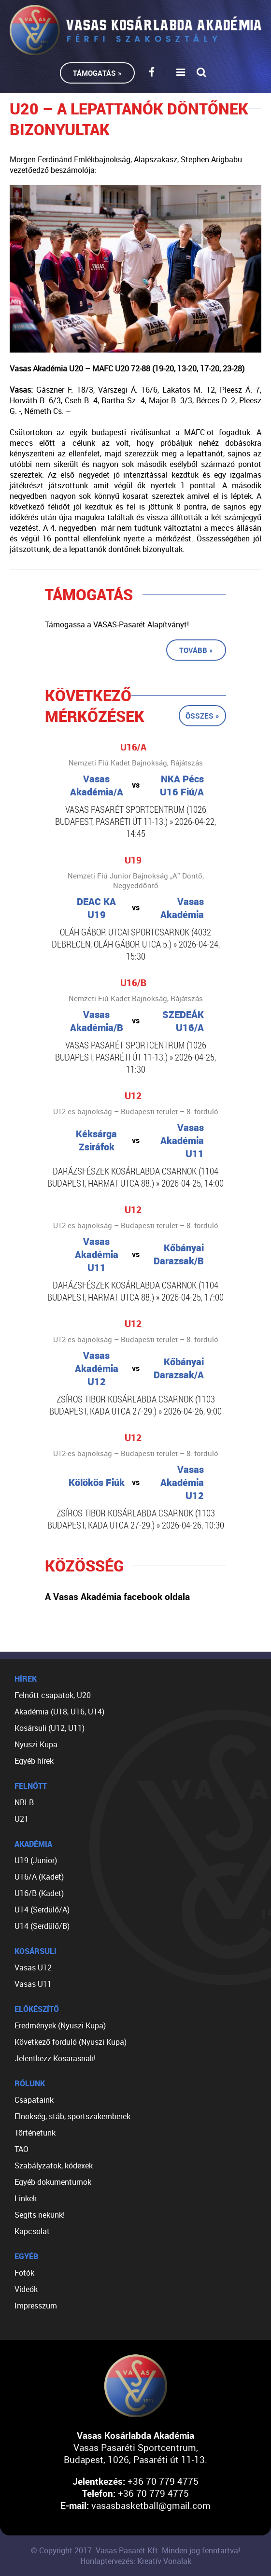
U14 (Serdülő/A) (42, 1909)
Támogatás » (97, 73)
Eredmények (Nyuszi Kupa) (60, 2025)
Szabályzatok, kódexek (53, 2165)
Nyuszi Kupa (35, 1744)
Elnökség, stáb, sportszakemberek (72, 2116)
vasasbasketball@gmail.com (151, 2505)
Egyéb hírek (34, 1760)
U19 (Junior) (35, 1860)
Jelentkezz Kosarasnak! (55, 2058)
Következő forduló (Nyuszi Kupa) (70, 2042)
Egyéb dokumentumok (52, 2182)
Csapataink (34, 2100)
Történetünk (35, 2132)
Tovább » (196, 650)
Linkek (25, 2198)
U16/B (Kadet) (39, 1893)
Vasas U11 (33, 1984)
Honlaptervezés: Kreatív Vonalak (135, 2561)
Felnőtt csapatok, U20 (52, 1695)
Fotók (24, 2272)
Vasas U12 (33, 1967)
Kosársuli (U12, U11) (49, 1728)
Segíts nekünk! (39, 2214)
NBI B (24, 1802)
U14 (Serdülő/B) (42, 1926)
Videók (26, 2289)
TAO (21, 2149)
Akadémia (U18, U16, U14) (59, 1711)
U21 (21, 1818)
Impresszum (35, 2305)
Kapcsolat (32, 2231)
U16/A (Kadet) (39, 1876)
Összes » (202, 716)
